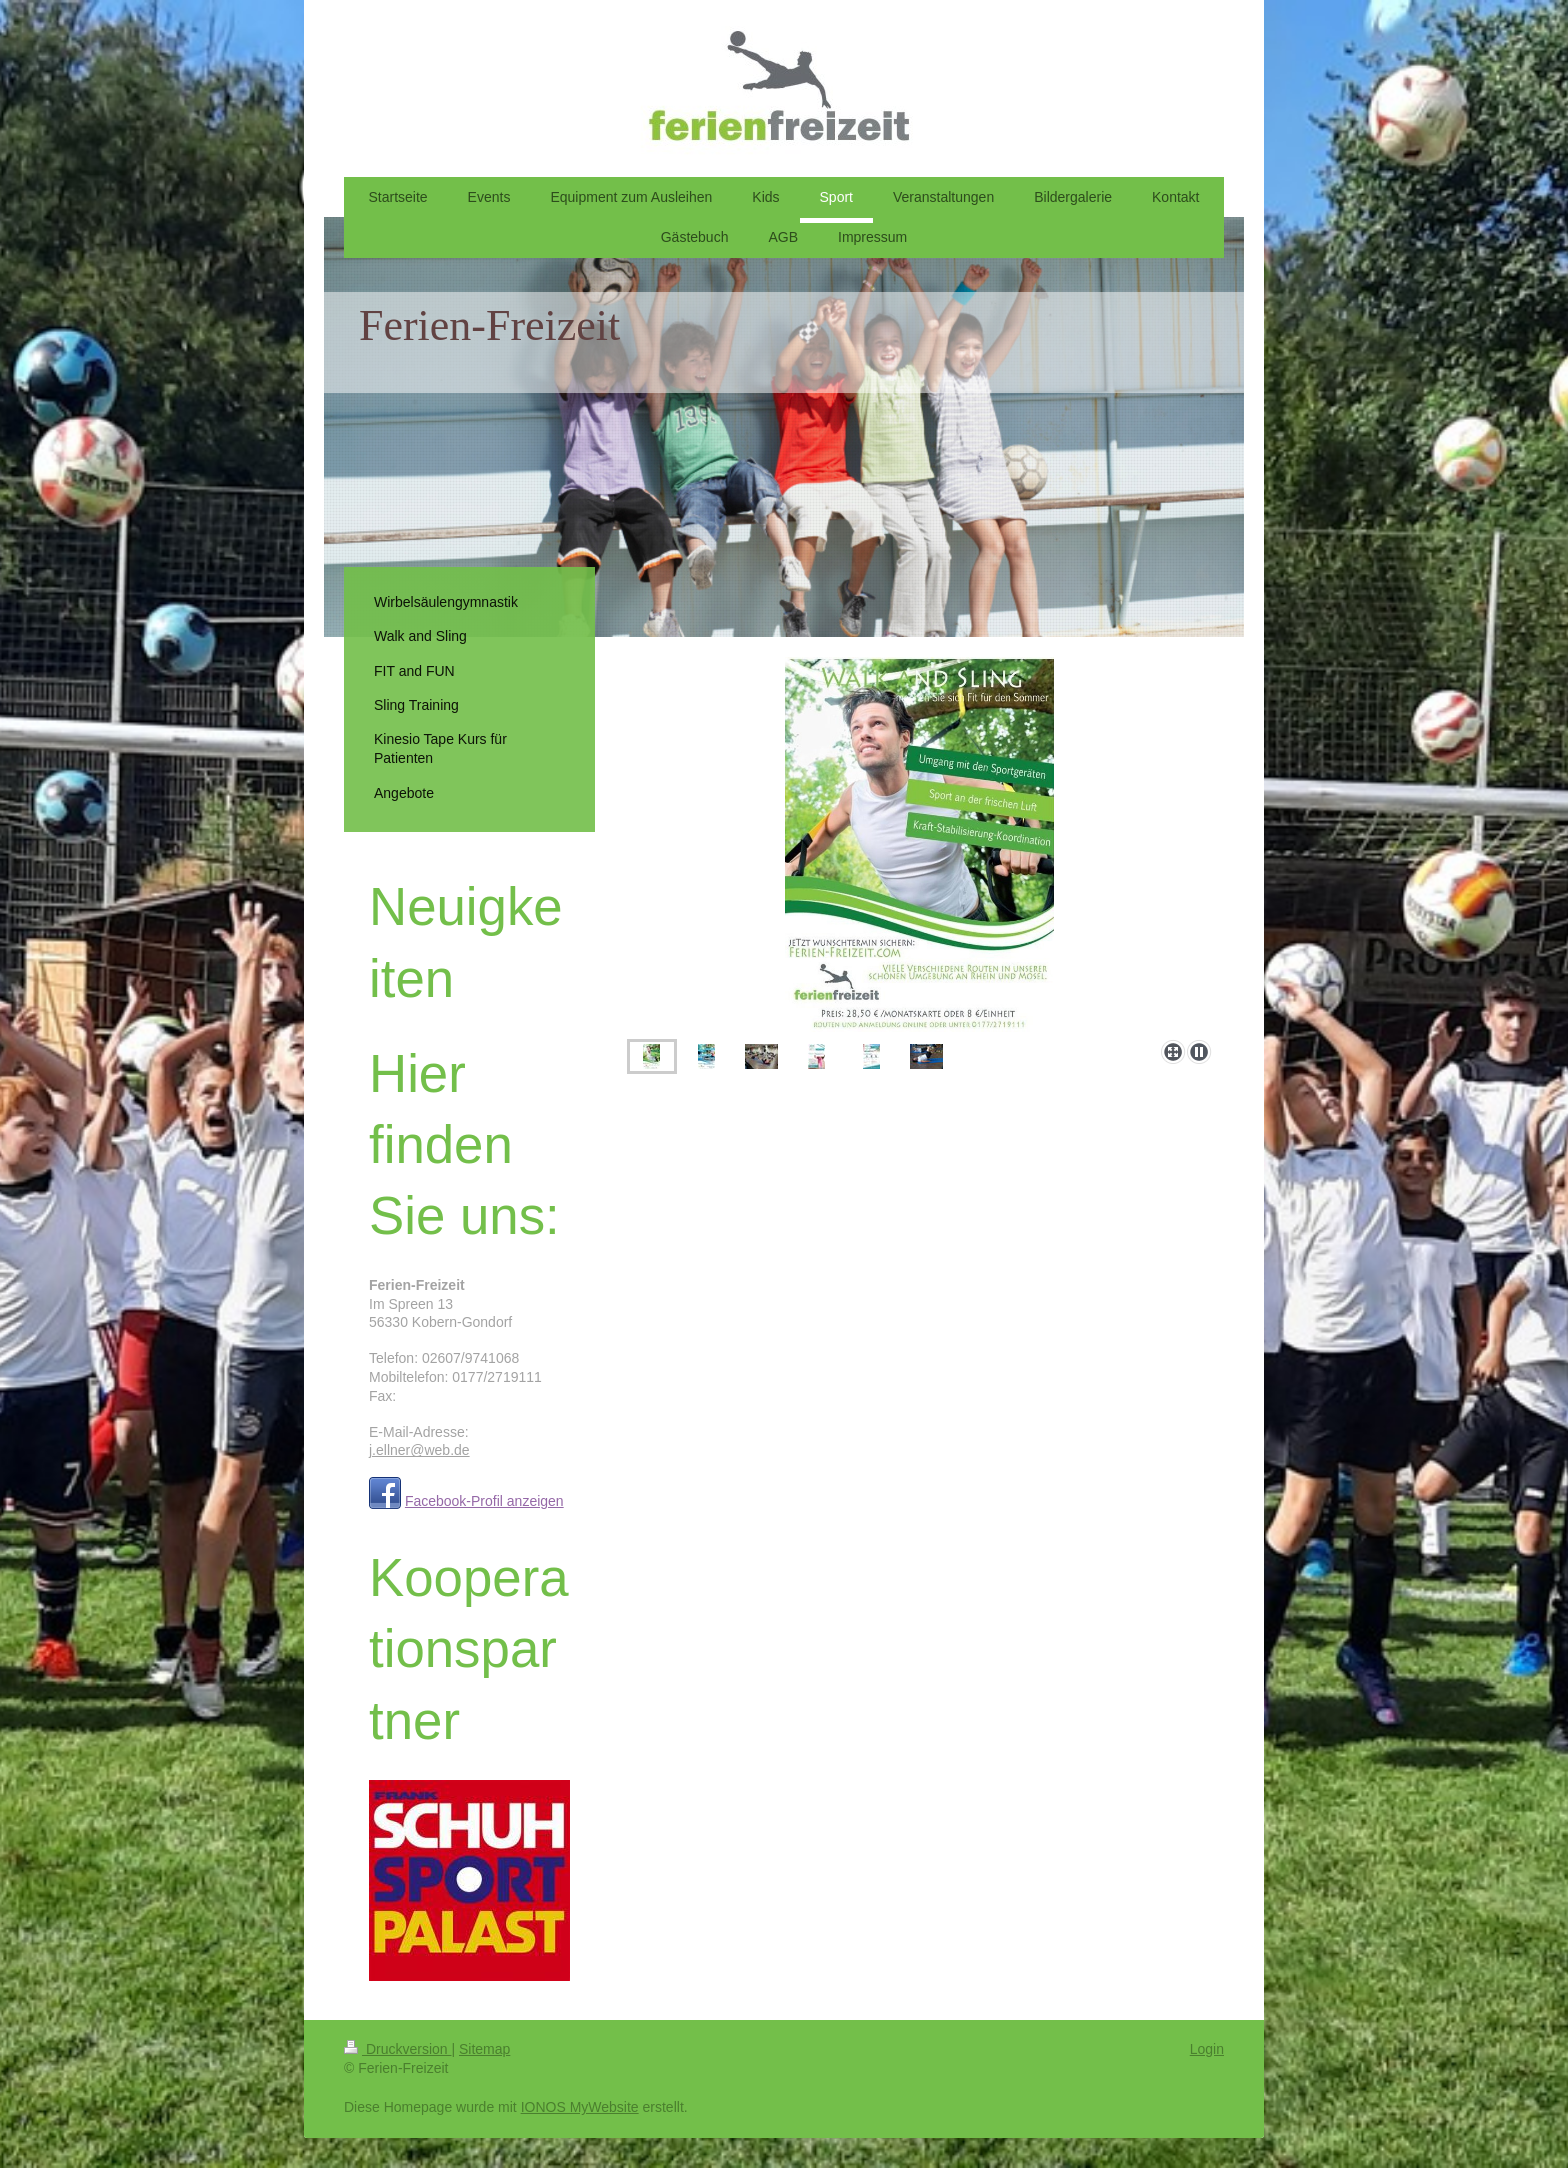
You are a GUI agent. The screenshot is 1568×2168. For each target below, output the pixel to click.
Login (1207, 2049)
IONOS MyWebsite (580, 2107)
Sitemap (484, 2049)
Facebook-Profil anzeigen (484, 1501)
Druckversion (397, 2049)
